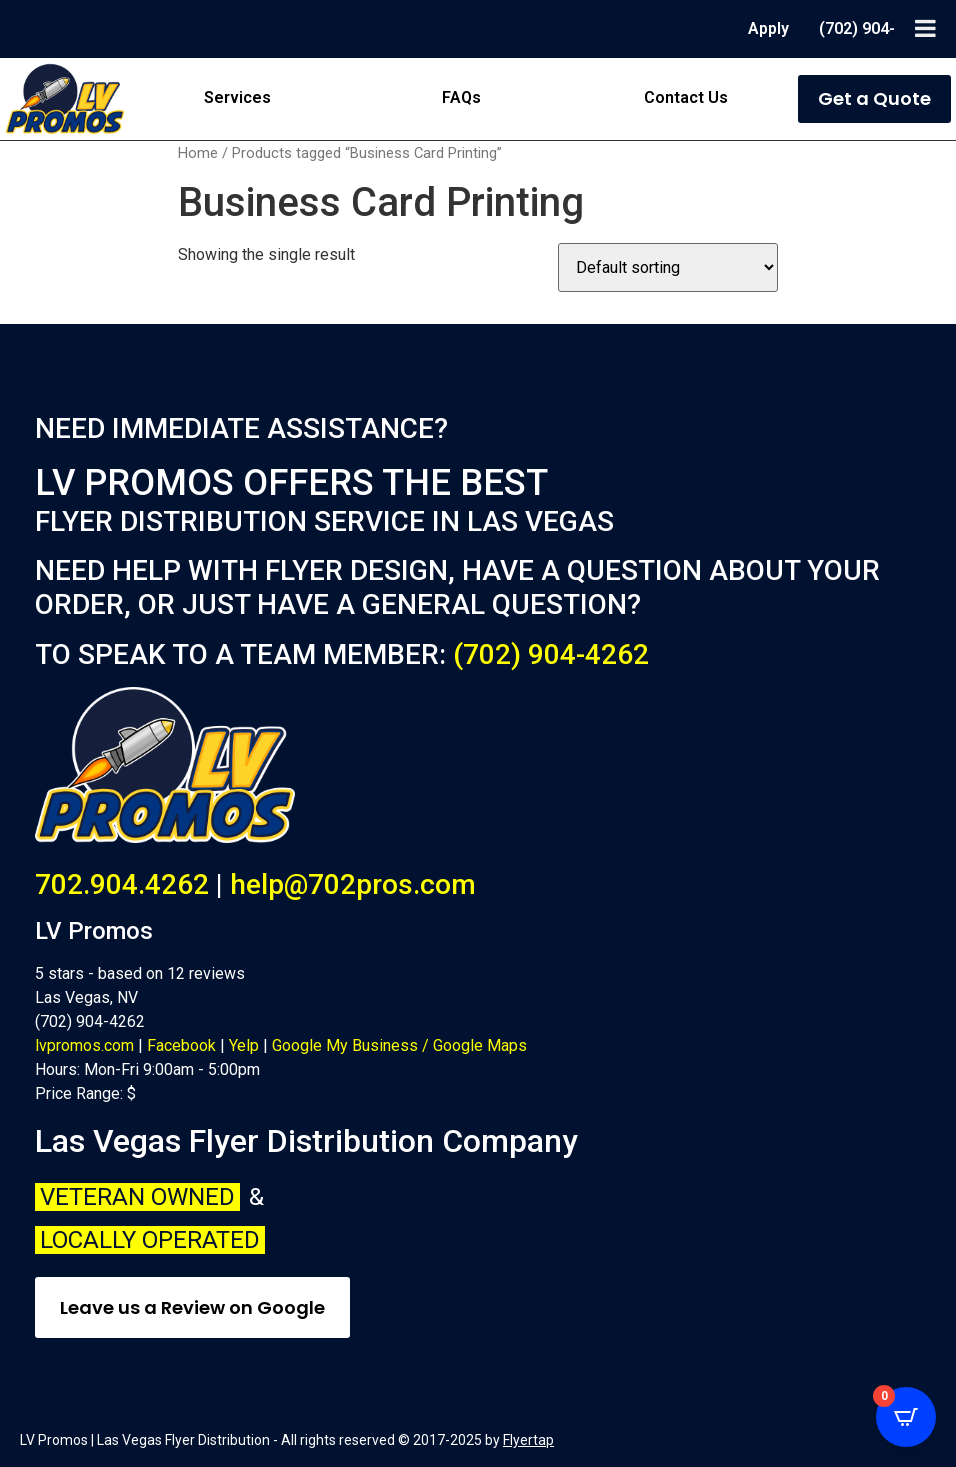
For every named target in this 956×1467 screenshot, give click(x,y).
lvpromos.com (84, 1045)
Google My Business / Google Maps (399, 1045)
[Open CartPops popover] (906, 1417)
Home (198, 153)
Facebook (181, 1045)
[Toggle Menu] (925, 28)
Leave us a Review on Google (192, 1307)
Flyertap (528, 1440)
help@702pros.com (353, 884)
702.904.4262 (122, 884)
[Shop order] (668, 267)
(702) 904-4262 (551, 654)
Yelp (244, 1045)
